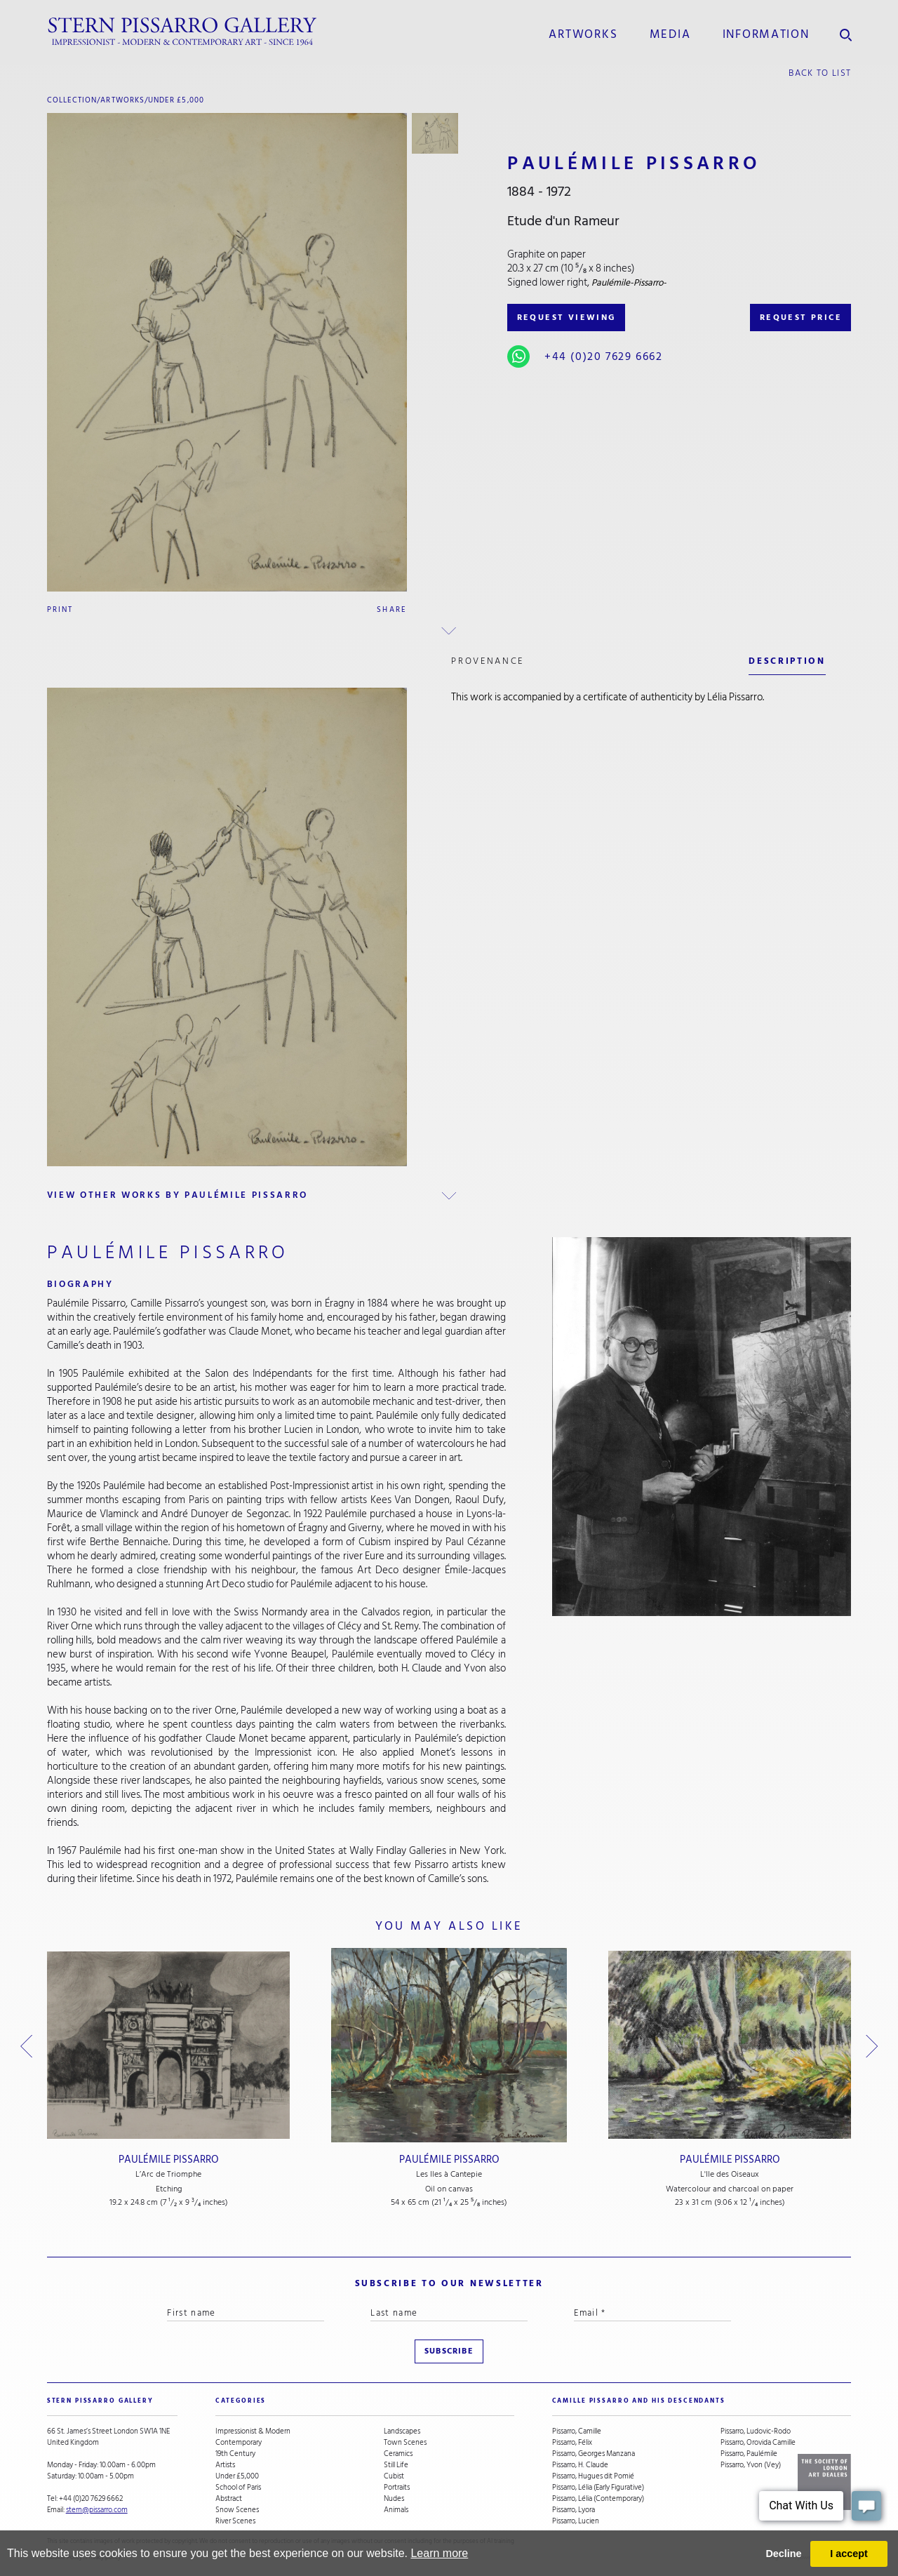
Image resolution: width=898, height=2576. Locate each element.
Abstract (228, 2498)
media (670, 34)
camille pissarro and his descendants (638, 2401)
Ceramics (398, 2454)
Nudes (394, 2498)
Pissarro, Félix (572, 2442)
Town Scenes (405, 2442)
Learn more (439, 2553)
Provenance (487, 661)
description (787, 661)
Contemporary (238, 2442)
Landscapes (402, 2431)
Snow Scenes (237, 2510)
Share (392, 609)
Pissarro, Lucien (575, 2521)
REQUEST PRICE (801, 317)
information (766, 34)
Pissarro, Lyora (573, 2510)
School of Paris (238, 2487)
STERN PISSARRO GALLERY (100, 2401)
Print (60, 609)
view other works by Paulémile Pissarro (177, 1195)
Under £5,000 (176, 100)
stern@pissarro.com (97, 2510)
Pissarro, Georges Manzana (593, 2454)
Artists (225, 2465)
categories (241, 2401)
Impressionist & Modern (252, 2431)
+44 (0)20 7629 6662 (603, 356)
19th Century (235, 2454)
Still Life (396, 2465)
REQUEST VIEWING (566, 317)
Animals (396, 2510)
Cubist (394, 2476)
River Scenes (235, 2521)
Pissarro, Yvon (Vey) (751, 2465)
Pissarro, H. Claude (580, 2465)
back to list (820, 73)
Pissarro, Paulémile (749, 2454)
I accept (849, 2553)
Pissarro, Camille (576, 2431)
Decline (783, 2553)
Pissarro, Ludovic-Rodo (756, 2431)
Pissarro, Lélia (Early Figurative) (598, 2487)
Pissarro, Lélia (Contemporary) (598, 2498)
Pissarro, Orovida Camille (758, 2442)
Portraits (397, 2487)
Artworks (583, 34)
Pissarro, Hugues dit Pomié (593, 2476)
